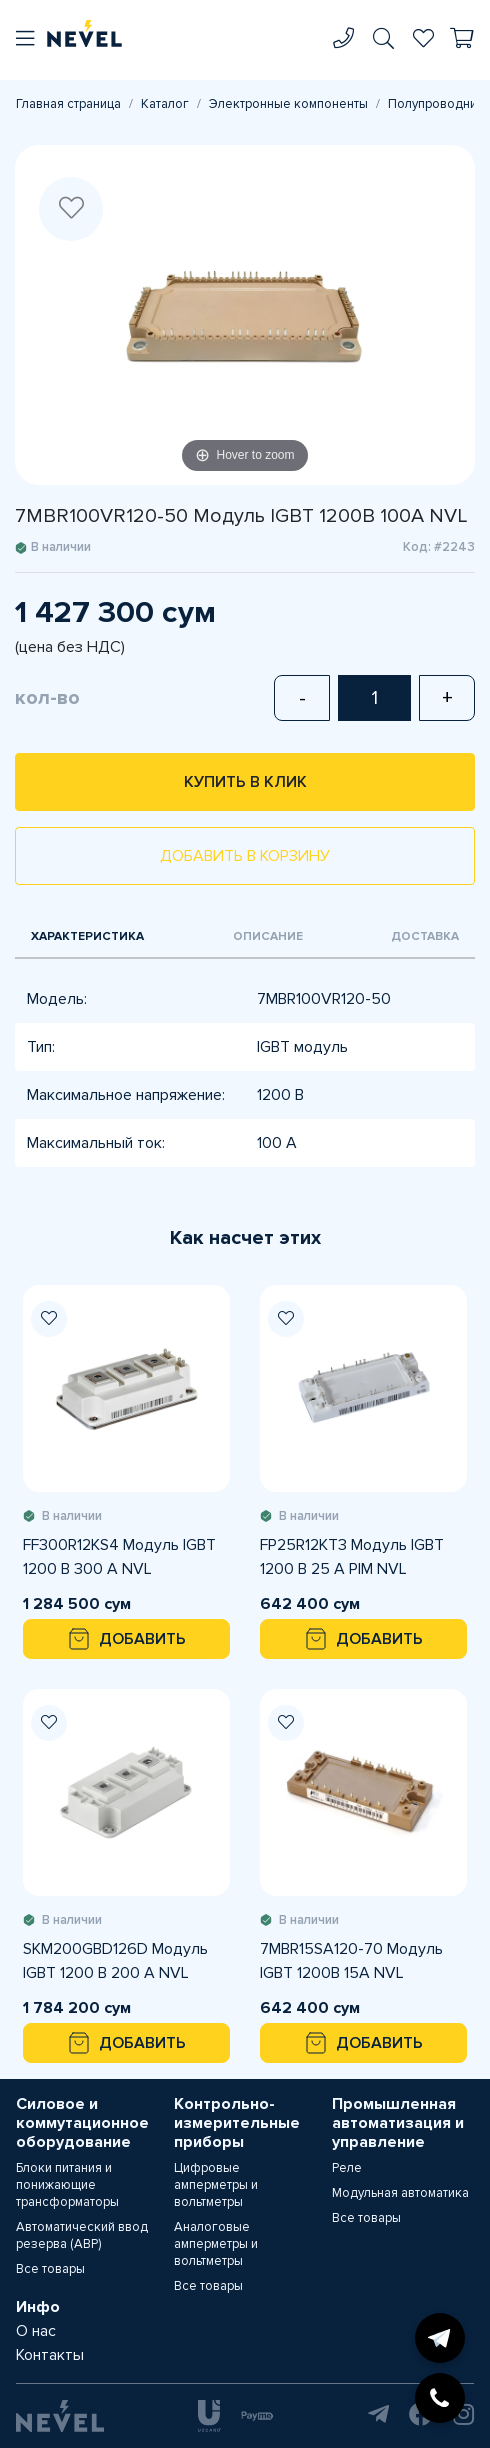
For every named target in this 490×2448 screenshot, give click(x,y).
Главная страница (68, 104)
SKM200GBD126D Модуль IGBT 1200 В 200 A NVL (115, 1961)
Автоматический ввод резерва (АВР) (82, 2235)
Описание (268, 936)
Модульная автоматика (400, 2193)
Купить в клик (245, 782)
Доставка (425, 936)
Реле (347, 2168)
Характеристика (87, 936)
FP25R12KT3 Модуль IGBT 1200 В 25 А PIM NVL (352, 1557)
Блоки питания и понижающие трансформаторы (67, 2185)
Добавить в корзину (245, 856)
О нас (36, 2331)
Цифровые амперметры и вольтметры (216, 2185)
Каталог (165, 104)
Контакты (50, 2355)
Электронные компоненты (288, 104)
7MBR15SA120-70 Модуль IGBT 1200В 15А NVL (351, 1961)
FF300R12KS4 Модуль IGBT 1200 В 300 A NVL (119, 1557)
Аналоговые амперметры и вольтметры (216, 2244)
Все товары (50, 2269)
